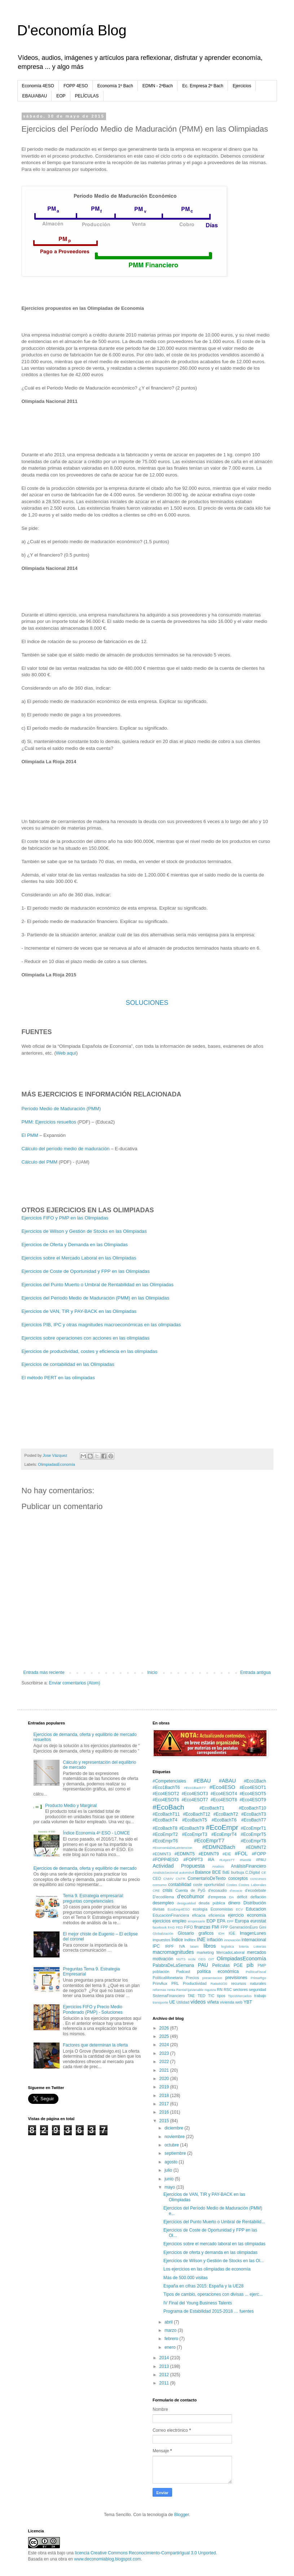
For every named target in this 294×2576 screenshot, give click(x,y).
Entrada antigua (255, 1672)
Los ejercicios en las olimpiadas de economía (206, 2269)
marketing (205, 1952)
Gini (262, 1927)
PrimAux (160, 1983)
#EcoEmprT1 (253, 1828)
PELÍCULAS (87, 95)
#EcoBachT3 (253, 1814)
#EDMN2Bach (218, 1847)
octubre (172, 2145)
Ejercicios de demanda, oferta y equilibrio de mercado (85, 1868)
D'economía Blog (72, 30)
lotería (244, 1946)
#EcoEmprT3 (194, 1834)
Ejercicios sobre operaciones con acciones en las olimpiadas (86, 1338)
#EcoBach (168, 1807)
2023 (164, 2053)
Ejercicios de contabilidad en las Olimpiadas (68, 1364)
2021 (164, 2070)
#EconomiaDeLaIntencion (172, 1848)
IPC (156, 1946)
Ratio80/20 (218, 1984)
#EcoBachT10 (252, 1808)
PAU (203, 1965)
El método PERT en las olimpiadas (58, 1377)
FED (179, 1927)
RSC (228, 1989)
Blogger (181, 2514)
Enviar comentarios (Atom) (74, 1682)
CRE (156, 1891)
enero (170, 2347)
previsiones (236, 1977)
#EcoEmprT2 (165, 1834)
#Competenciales (169, 1781)
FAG (171, 1927)
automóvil (186, 1872)
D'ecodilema (163, 1897)
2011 (164, 2383)
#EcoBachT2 (225, 1814)
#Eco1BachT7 (195, 1788)
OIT (211, 1959)
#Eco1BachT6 (166, 1787)
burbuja (237, 1872)
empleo (179, 1921)
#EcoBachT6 (224, 1820)
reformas (159, 1990)
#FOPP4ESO (165, 1859)
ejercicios (162, 1921)
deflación (258, 1897)
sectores (240, 1989)
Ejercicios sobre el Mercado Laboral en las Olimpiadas (79, 1258)
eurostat (258, 1921)
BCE (216, 1872)
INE (201, 1939)
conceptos (238, 1878)
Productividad (194, 1983)
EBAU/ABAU (34, 95)
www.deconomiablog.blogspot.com (107, 2559)
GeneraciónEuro (243, 1927)
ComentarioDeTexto (207, 1878)
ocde (192, 1959)
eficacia (199, 1915)
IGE (232, 1933)
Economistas (222, 1909)
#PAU (261, 1860)
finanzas (202, 1927)
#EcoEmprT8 (253, 1840)
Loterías (260, 1946)
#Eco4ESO (222, 1787)
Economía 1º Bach (115, 85)
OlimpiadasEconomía (56, 1464)
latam (194, 1946)
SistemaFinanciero (169, 1995)
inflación (215, 1939)
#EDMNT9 (208, 1853)
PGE (238, 1965)
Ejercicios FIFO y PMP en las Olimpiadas (65, 1218)
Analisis (218, 1866)
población (161, 1971)
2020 (164, 2078)
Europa (242, 1921)
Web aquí (66, 1053)
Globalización (163, 1933)
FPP (224, 1927)
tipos (221, 1995)
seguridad (257, 1989)
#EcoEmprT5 (253, 1834)
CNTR (180, 1879)
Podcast (183, 1971)
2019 (164, 2086)
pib (250, 1965)
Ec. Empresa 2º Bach (202, 85)
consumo (160, 1885)
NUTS (180, 1959)
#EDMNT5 (185, 1853)
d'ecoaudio (217, 1890)
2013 (164, 2366)
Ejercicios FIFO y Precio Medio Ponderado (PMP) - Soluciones (92, 2009)
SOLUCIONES (147, 1002)
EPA (221, 1921)
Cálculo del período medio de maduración (66, 1148)
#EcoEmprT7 (209, 1840)
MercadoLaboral (230, 1952)
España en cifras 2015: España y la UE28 (203, 2286)
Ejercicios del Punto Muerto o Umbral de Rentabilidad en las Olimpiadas (98, 1284)
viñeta (213, 2002)
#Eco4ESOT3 (194, 1793)
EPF (230, 1921)
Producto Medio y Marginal (71, 1805)
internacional (253, 1939)
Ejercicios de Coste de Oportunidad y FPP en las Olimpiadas (86, 1271)
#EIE (227, 1854)
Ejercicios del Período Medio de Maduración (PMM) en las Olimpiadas (96, 1298)
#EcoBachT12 (196, 1814)
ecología (200, 1909)
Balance (203, 1872)
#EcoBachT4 (165, 1820)
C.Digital (252, 1872)
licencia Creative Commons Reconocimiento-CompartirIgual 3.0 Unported (145, 2552)
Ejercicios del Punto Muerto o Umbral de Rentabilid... (214, 2221)
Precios (192, 1977)
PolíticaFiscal (256, 1972)
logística (227, 1946)
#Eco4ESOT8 (224, 1799)
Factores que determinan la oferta (95, 2045)
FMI (215, 1927)
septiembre (175, 2153)
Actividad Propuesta (179, 1866)
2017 (164, 2103)
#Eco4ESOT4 (224, 1793)
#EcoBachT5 (194, 1820)
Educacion (256, 1909)
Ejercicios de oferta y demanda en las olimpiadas (210, 2252)
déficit (242, 1897)
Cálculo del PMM (40, 1162)
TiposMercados (239, 1996)
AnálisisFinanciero (248, 1866)
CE (263, 1872)
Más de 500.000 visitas (185, 2277)
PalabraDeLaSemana (173, 1965)
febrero (171, 2338)
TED (202, 1995)
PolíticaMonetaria (168, 1977)
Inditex (190, 1940)
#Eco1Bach (255, 1781)
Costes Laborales (252, 1885)
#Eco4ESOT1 (253, 1787)
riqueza (210, 1990)
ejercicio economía (247, 1915)
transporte (160, 2002)
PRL (175, 1983)
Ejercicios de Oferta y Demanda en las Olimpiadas (75, 1244)
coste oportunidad (208, 1884)
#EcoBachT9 (191, 1828)
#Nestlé (245, 1860)
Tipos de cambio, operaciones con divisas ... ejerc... (213, 2294)
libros (209, 1946)
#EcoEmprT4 (224, 1834)
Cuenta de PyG (190, 1890)
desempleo (163, 1902)
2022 (164, 2061)
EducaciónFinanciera (171, 1915)
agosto (171, 2161)
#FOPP (259, 1853)
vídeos (198, 2002)
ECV (239, 1909)
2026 (164, 2028)
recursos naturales (248, 1983)
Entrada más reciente (44, 1672)
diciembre (174, 2128)
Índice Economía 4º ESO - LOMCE (96, 1833)
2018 (164, 2095)
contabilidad (179, 1884)
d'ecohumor (190, 1896)
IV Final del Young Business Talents (197, 2302)
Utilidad (182, 2002)
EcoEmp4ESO (178, 1909)
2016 (164, 2112)
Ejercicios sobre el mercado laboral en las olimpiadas (214, 2243)
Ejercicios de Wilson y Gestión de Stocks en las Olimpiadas (84, 1231)
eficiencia (217, 1915)
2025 (164, 2036)
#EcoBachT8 (165, 1828)
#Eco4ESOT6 (166, 1799)
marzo (171, 2330)
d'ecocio (236, 1891)
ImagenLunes (253, 1933)
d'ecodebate (255, 1890)
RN (220, 1989)
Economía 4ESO (38, 85)
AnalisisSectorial (165, 1872)
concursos (258, 1879)
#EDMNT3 (162, 1854)
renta (171, 1990)
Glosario (186, 1933)
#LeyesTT (227, 1860)
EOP (60, 95)
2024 (164, 2044)
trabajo (260, 1995)
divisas (158, 1909)
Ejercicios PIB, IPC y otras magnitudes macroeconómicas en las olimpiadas (101, 1324)
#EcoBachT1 (211, 1808)
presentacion (212, 1978)
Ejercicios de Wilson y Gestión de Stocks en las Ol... (213, 2260)
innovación (232, 1940)
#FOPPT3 (192, 1859)
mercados (256, 1952)
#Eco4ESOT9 (253, 1799)
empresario (196, 1921)
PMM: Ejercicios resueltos (49, 1122)
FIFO (188, 1927)
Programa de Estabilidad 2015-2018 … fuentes (208, 2311)
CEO (157, 1878)
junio (169, 2178)
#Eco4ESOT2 (166, 1793)
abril (169, 2322)
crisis (167, 1890)
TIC (211, 1995)
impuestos (161, 1940)
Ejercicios (242, 85)
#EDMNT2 (256, 1847)
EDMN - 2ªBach (157, 85)
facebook (160, 1927)
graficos (206, 1933)
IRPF (169, 1946)
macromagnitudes (173, 1952)
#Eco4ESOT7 (194, 1799)
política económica (217, 1971)
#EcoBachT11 (166, 1814)
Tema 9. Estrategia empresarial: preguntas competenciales (93, 1898)
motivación (163, 1958)
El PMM (30, 1135)
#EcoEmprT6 (165, 1840)
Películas (221, 1965)
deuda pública (212, 1903)
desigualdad (186, 1903)
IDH (221, 1933)
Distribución (254, 1902)
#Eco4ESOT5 (253, 1793)
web (238, 2002)
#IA (211, 1859)
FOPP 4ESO (75, 85)
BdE (225, 1872)
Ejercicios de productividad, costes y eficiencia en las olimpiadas (90, 1351)
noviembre (175, 2136)
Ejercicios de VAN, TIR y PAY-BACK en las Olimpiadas (79, 1311)
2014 (164, 2357)
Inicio (152, 1672)
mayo (170, 2187)
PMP (262, 1965)
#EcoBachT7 (253, 1820)
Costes (231, 1885)
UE (172, 2002)
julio (169, 2170)
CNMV (168, 1879)
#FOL (241, 1853)
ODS (202, 1959)
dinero (234, 1902)
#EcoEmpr (222, 1827)
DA (231, 1897)
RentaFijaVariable (189, 1990)
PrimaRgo (258, 1978)
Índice (177, 1939)
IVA (182, 1946)
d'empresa (217, 1897)
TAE (191, 1995)
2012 (164, 2374)
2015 (164, 2120)
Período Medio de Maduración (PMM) (61, 1108)
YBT (247, 2002)
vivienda (227, 2002)
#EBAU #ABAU (215, 1781)
